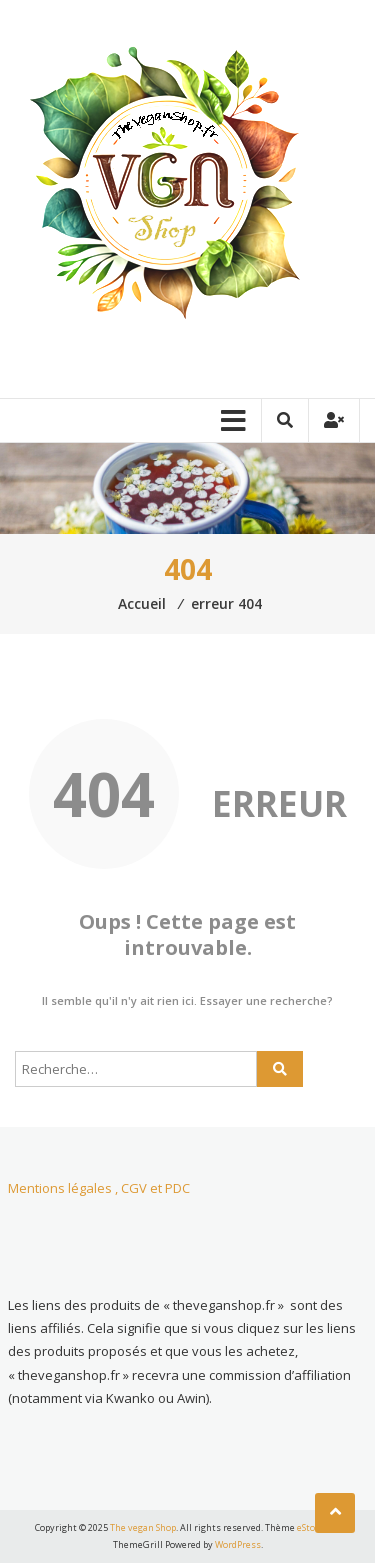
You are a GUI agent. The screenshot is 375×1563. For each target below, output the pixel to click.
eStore (310, 1527)
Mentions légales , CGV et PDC (99, 1188)
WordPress (238, 1544)
